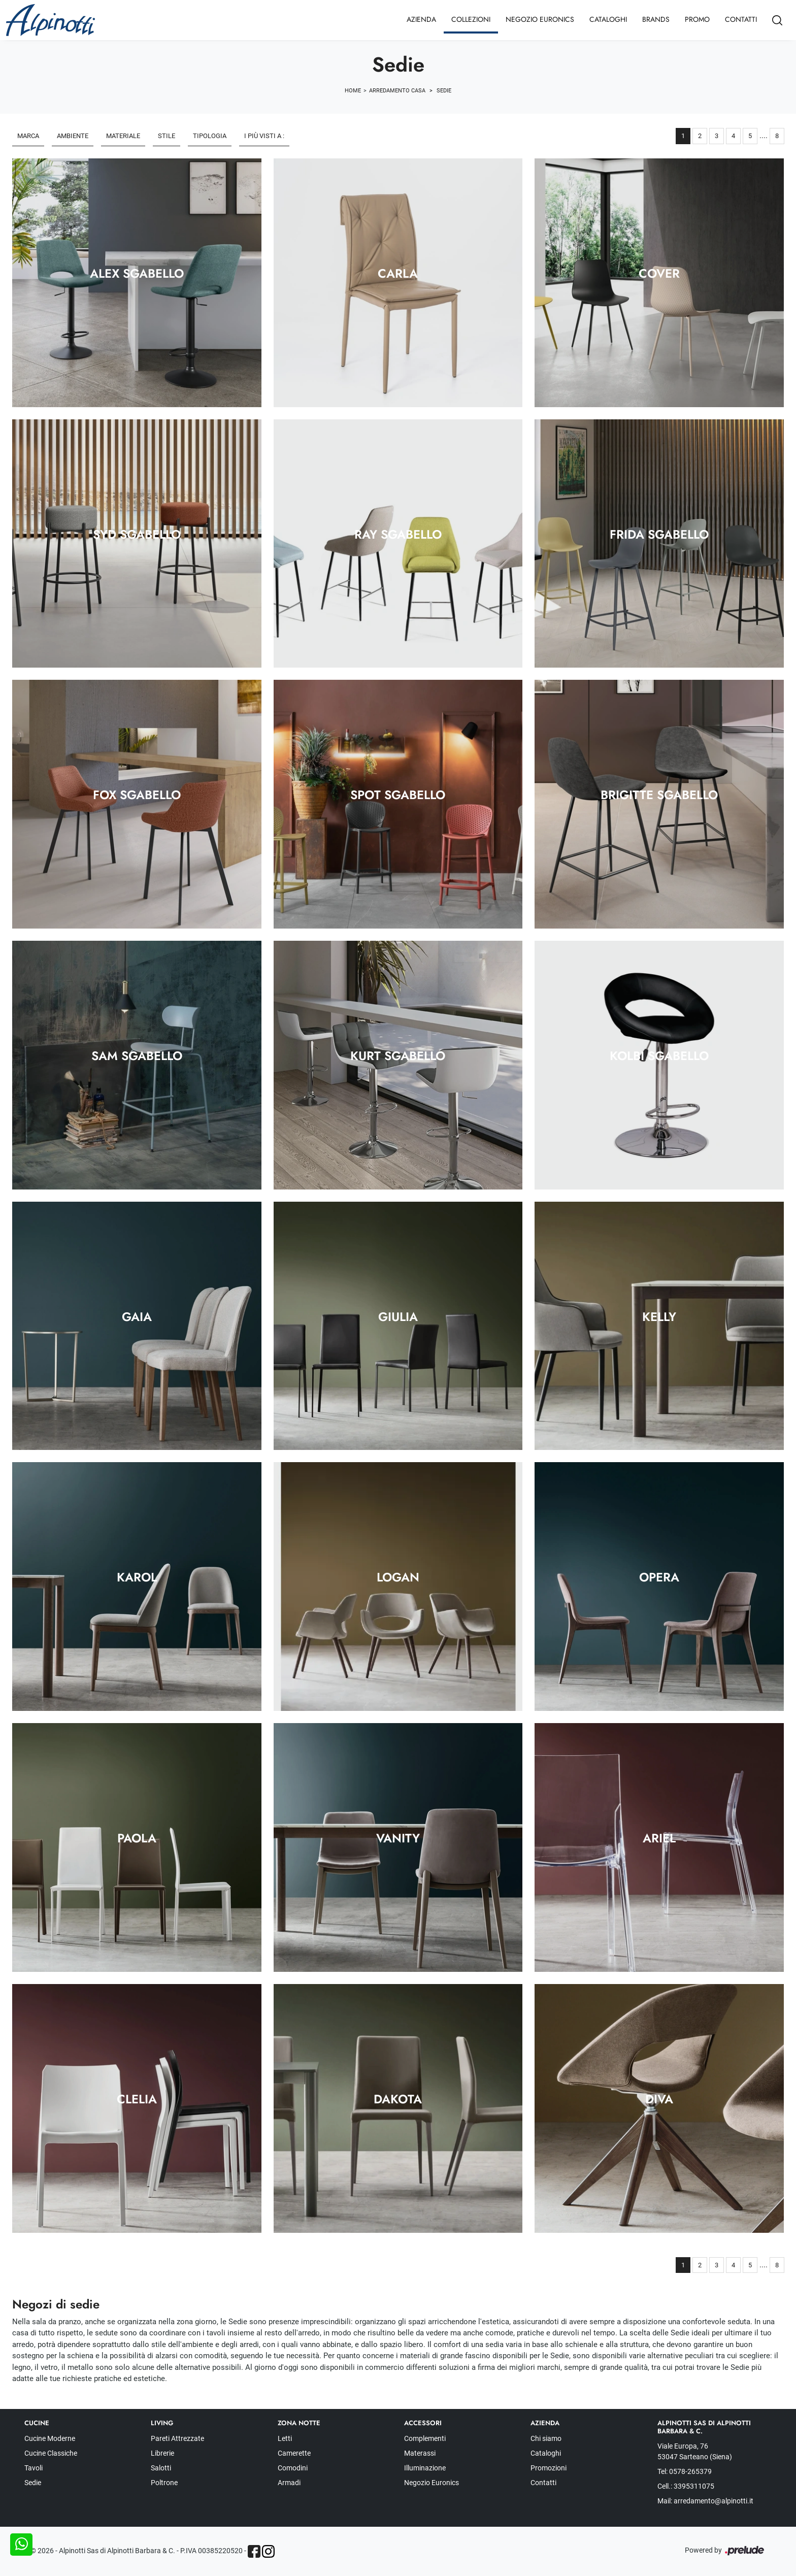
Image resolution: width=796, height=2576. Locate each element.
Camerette (294, 2453)
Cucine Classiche (50, 2453)
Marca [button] (28, 136)
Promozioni (548, 2468)
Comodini (293, 2468)
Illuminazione (425, 2468)
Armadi (289, 2483)
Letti (285, 2438)
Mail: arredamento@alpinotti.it (705, 2501)
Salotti (161, 2468)
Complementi (425, 2438)
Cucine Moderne (49, 2438)
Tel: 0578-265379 (684, 2471)
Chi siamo (545, 2438)
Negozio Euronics (540, 19)
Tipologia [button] (209, 136)
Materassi (420, 2453)
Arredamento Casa (397, 90)
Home (353, 90)
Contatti (741, 19)
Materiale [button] (123, 136)
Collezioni (470, 19)
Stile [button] (166, 136)
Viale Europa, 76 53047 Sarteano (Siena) (694, 2451)
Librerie (162, 2453)
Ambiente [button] (72, 136)
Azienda (421, 19)
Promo (697, 19)
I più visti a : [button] (264, 136)
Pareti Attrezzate (177, 2438)
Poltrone (164, 2483)
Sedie (444, 90)
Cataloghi (608, 19)
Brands (656, 19)
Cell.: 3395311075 (685, 2486)
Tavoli (33, 2468)
